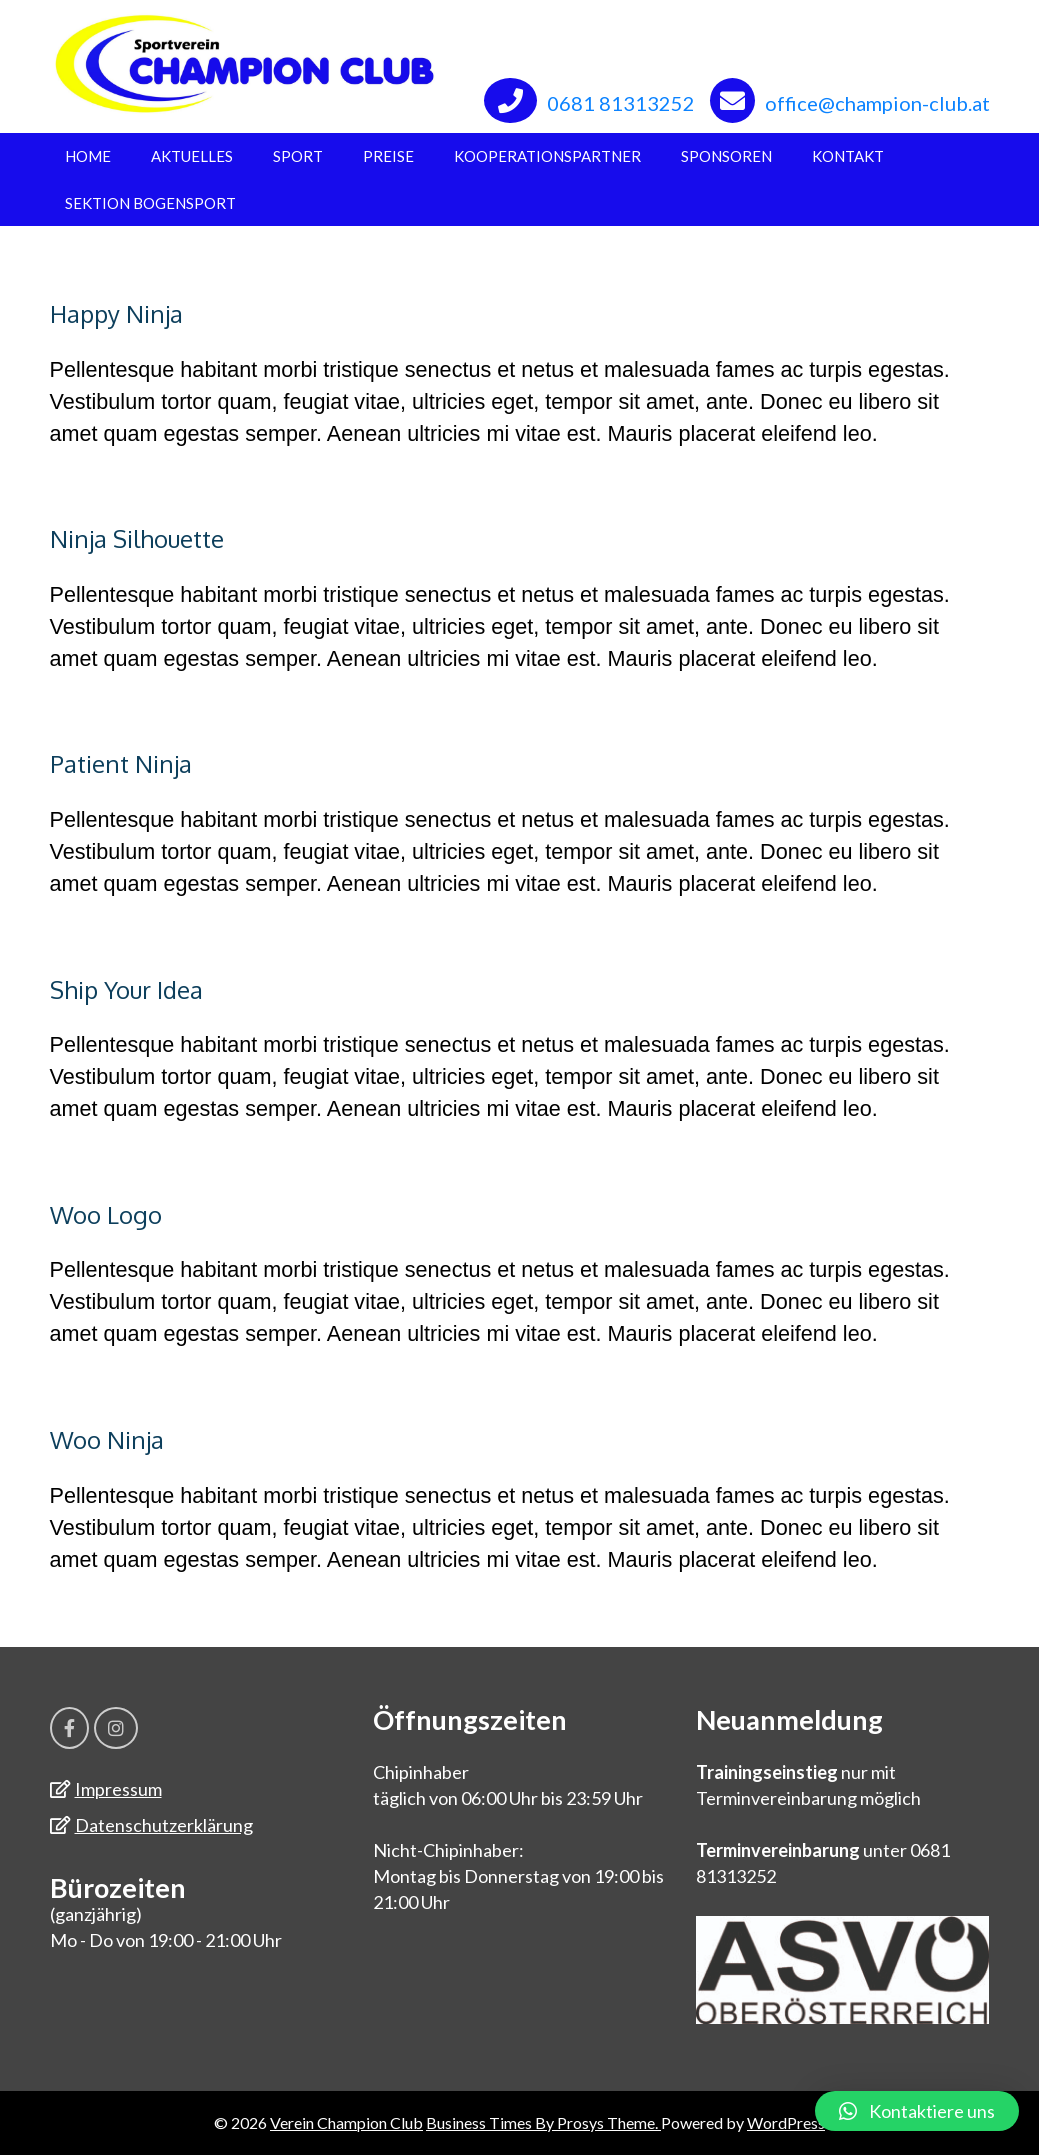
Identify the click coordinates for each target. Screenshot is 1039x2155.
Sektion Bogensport (150, 203)
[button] (917, 2111)
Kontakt (848, 156)
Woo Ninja (107, 1439)
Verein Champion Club (346, 2122)
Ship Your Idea (126, 989)
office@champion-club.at (877, 103)
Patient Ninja (121, 763)
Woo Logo (106, 1214)
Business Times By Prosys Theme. (543, 2122)
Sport (298, 156)
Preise (388, 156)
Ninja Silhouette (137, 538)
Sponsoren (726, 156)
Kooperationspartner (547, 156)
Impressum (118, 1789)
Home (88, 156)
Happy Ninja (116, 313)
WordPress (786, 2122)
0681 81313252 (621, 103)
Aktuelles (192, 156)
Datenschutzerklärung (164, 1825)
